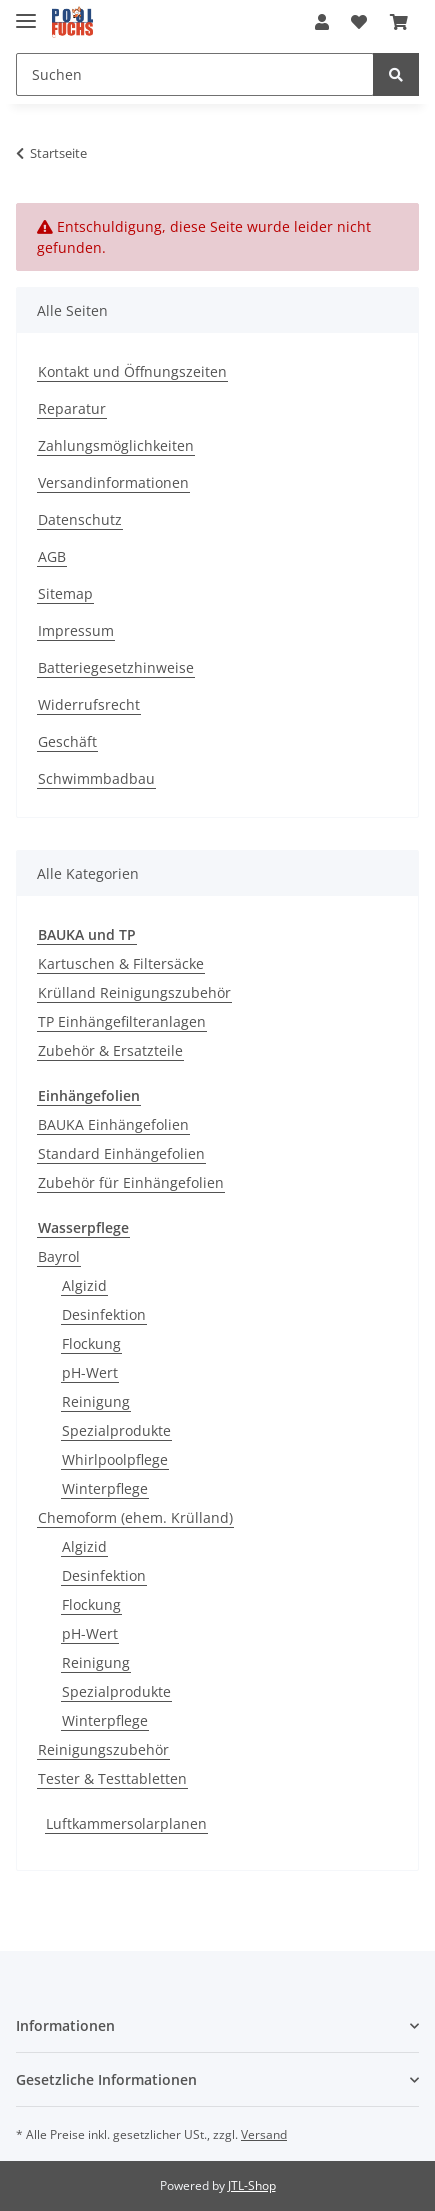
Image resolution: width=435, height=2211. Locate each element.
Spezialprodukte (116, 1430)
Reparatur (72, 408)
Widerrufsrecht (89, 704)
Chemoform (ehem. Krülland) (135, 1517)
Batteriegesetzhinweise (116, 667)
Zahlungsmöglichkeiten (116, 445)
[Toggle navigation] (26, 12)
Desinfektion (104, 1314)
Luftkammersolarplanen (126, 1823)
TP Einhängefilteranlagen (122, 1021)
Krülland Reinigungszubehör (134, 992)
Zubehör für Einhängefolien (131, 1182)
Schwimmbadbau (96, 778)
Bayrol (59, 1256)
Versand (264, 2134)
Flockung (91, 1343)
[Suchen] (195, 74)
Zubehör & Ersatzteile (110, 1050)
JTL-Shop (252, 2185)
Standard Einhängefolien (121, 1153)
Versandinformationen (113, 482)
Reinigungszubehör (103, 1749)
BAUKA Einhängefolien (113, 1124)
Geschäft (67, 741)
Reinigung (96, 1401)
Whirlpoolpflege (115, 1459)
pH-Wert (90, 1372)
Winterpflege (105, 1488)
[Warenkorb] (399, 22)
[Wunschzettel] (359, 22)
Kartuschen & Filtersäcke (121, 963)
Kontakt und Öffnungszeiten (132, 371)
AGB (52, 556)
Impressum (76, 630)
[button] (322, 22)
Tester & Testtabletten (112, 1778)
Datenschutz (80, 519)
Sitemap (65, 593)
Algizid (84, 1285)
